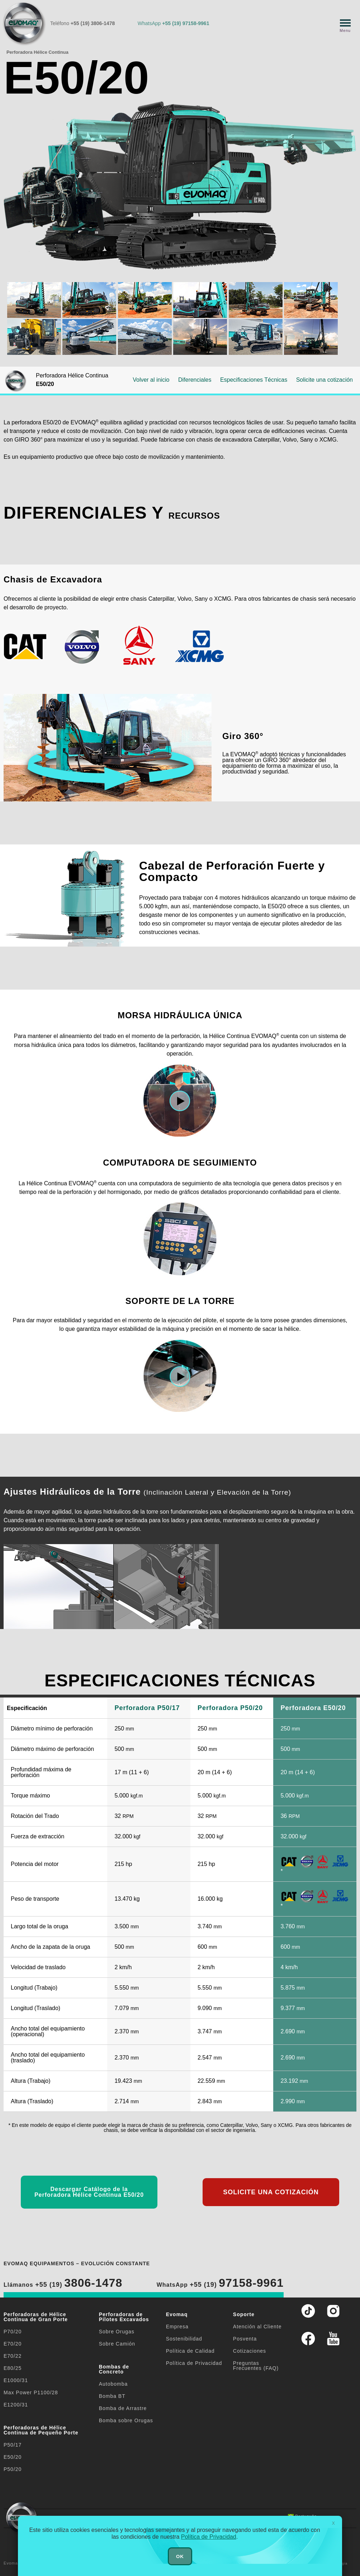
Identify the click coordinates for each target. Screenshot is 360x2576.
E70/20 (13, 2344)
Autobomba (113, 2384)
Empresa (177, 2326)
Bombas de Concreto (114, 2369)
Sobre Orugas (116, 2331)
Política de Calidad (190, 2351)
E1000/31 (16, 2380)
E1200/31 (16, 2405)
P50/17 (13, 2445)
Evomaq (177, 2314)
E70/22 (13, 2356)
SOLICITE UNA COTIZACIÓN (270, 2192)
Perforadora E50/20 (313, 1707)
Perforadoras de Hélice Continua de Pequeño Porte (41, 2430)
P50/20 (13, 2469)
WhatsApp (173, 23)
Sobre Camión (117, 2344)
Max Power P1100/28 (31, 2392)
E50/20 (13, 2457)
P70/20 (13, 2331)
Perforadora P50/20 (230, 1707)
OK (180, 2556)
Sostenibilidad (184, 2339)
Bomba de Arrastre (123, 2408)
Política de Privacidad (194, 2363)
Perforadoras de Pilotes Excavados (124, 2316)
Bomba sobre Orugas (126, 2420)
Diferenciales (194, 380)
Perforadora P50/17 (147, 1707)
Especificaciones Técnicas (253, 380)
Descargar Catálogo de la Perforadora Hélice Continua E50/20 (89, 2192)
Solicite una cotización (324, 380)
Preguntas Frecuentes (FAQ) (256, 2365)
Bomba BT (112, 2396)
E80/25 (13, 2368)
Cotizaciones (249, 2351)
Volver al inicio (151, 380)
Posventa (245, 2339)
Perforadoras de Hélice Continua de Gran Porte (36, 2316)
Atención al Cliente (257, 2326)
